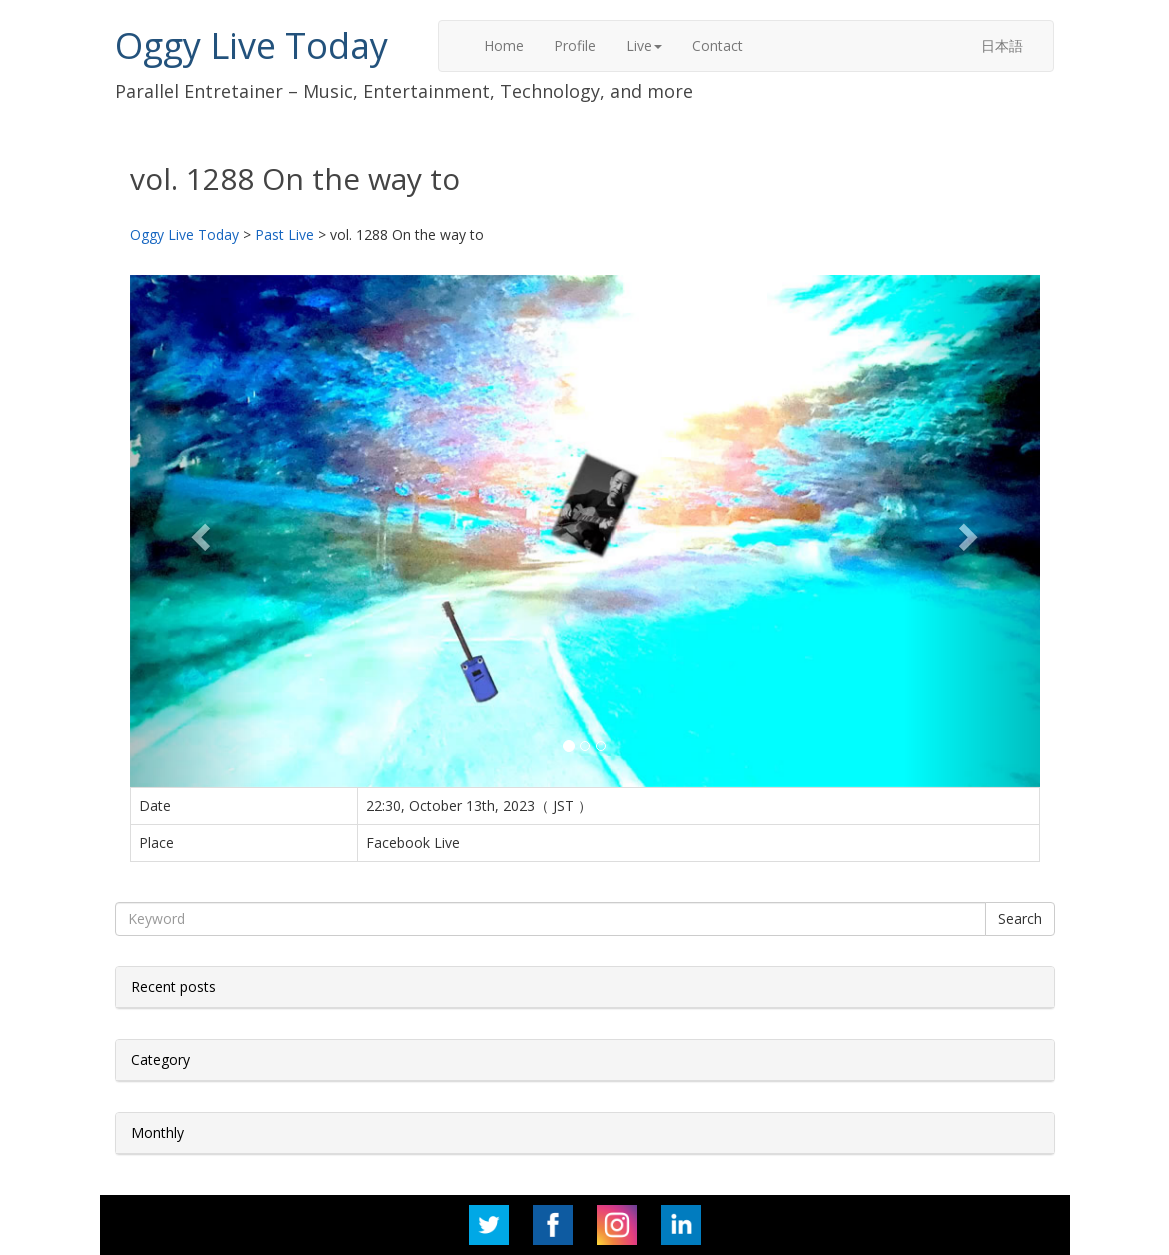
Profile (575, 45)
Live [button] (644, 45)
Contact (717, 45)
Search (1020, 918)
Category (160, 1059)
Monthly (157, 1132)
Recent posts (173, 986)
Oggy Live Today (251, 45)
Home (504, 45)
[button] (198, 531)
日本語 (1002, 45)
